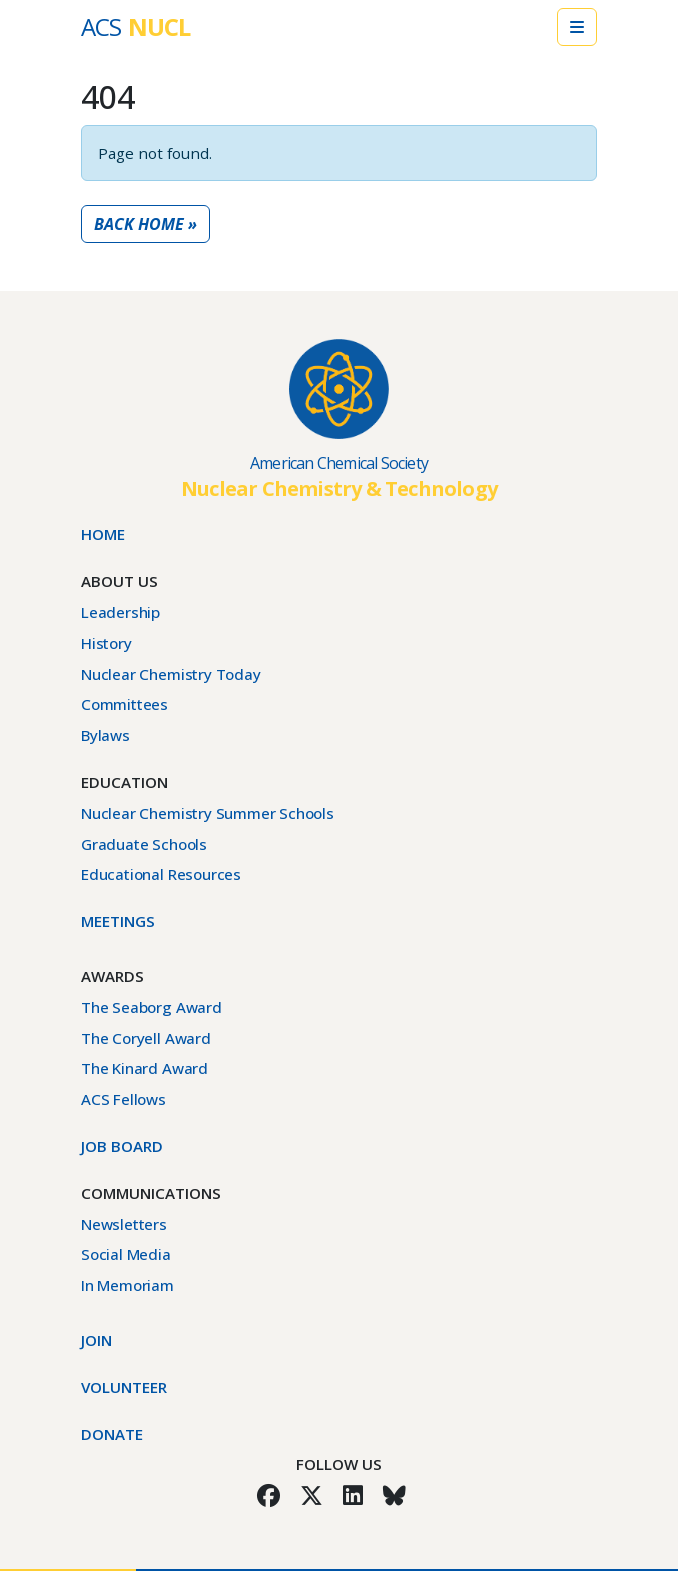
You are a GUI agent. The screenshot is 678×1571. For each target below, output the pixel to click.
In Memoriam (127, 1285)
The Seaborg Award (151, 1007)
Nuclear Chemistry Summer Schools (207, 813)
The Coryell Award (146, 1038)
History (106, 643)
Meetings (118, 921)
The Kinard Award (144, 1068)
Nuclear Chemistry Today (171, 674)
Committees (124, 704)
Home (103, 534)
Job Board (122, 1146)
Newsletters (124, 1224)
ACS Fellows (123, 1099)
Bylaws (105, 735)
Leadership (120, 612)
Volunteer (124, 1387)
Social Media (126, 1254)
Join (96, 1340)
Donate (112, 1434)
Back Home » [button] (145, 224)
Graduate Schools (144, 844)
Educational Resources (161, 874)
